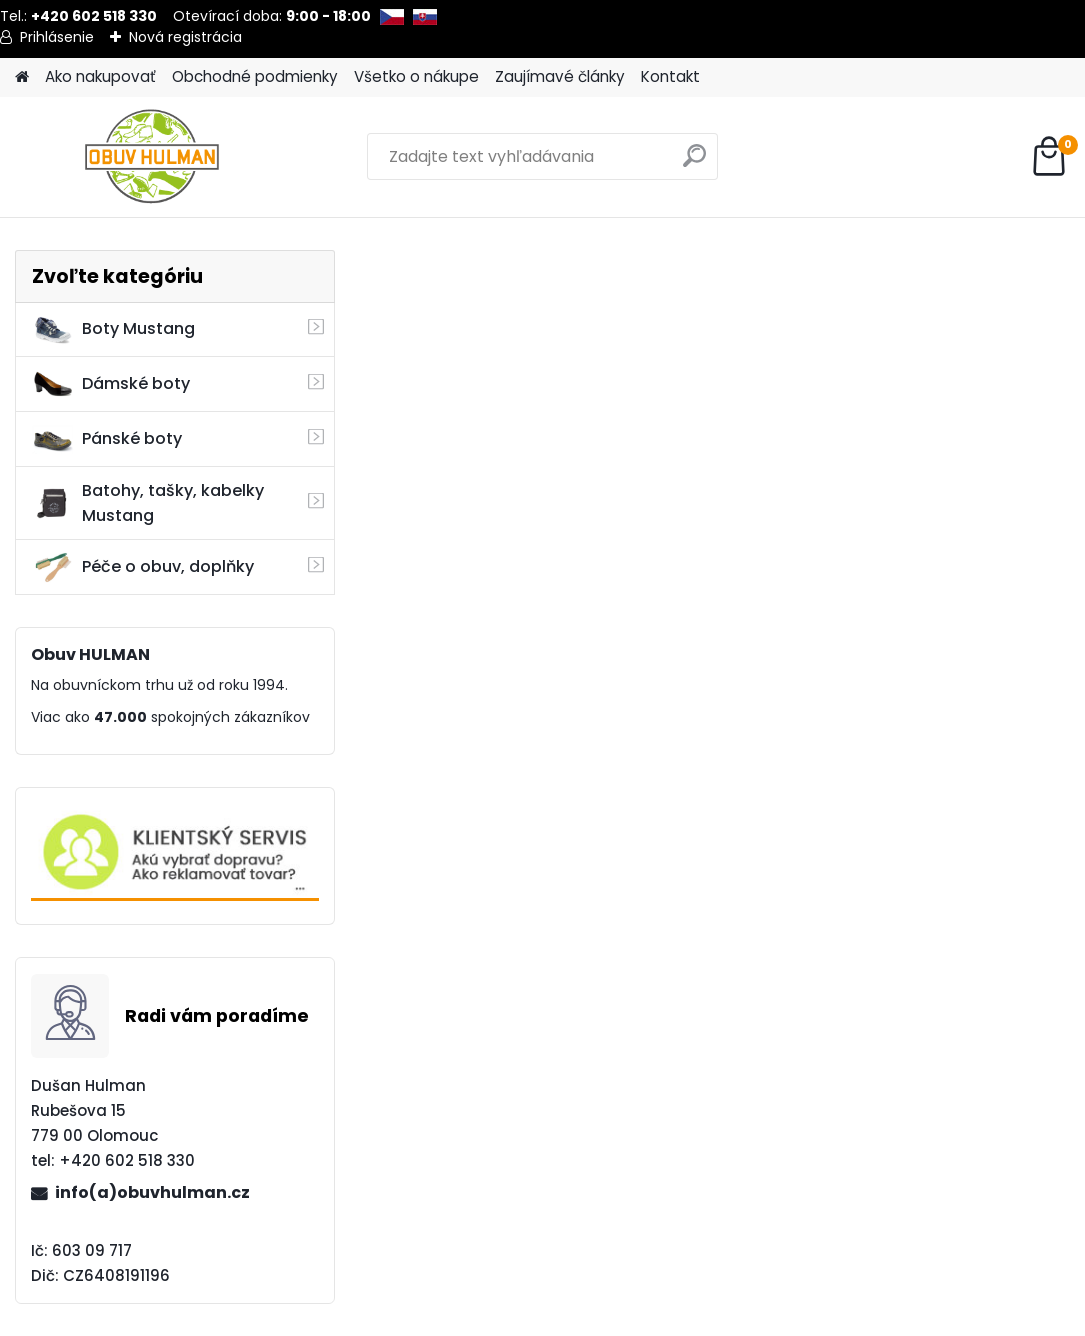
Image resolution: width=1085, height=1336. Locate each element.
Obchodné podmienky (255, 76)
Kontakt (670, 76)
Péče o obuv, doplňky (143, 567)
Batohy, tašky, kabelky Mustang (148, 503)
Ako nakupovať (100, 76)
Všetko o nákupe (416, 76)
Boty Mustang (113, 329)
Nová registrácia (185, 37)
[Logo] (152, 157)
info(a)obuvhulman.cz (152, 1192)
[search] (694, 163)
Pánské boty (107, 439)
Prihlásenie (57, 37)
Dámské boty (111, 384)
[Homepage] (22, 77)
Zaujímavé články (560, 76)
